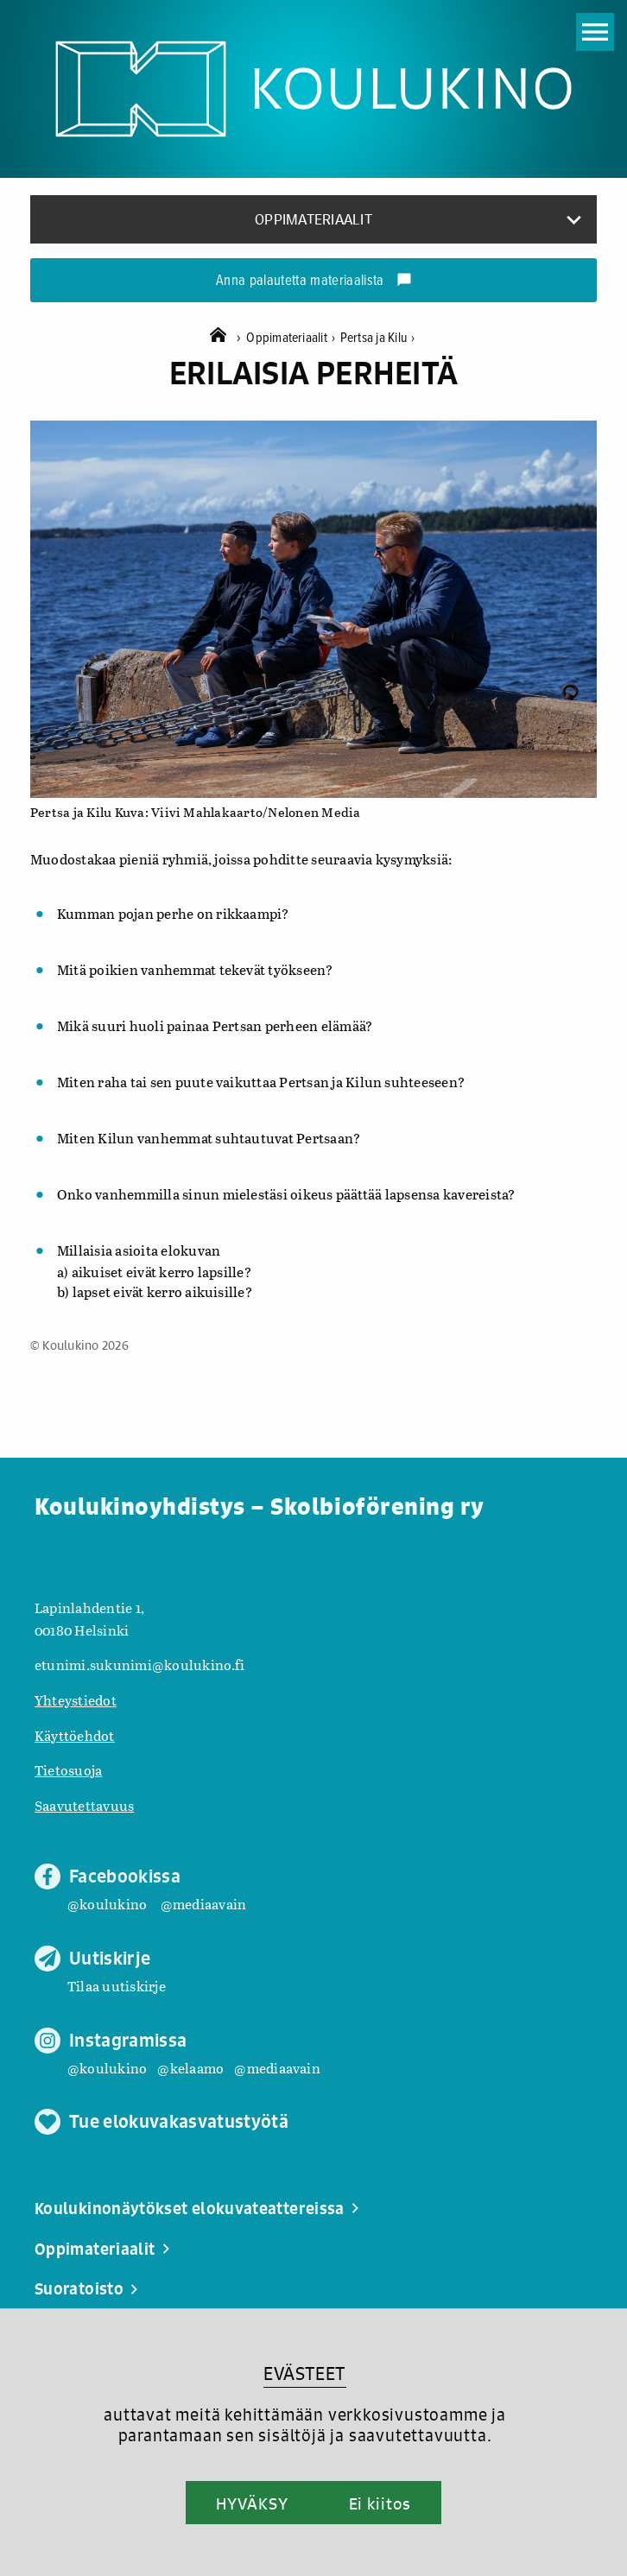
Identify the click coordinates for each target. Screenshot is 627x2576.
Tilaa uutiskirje (116, 1986)
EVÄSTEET (304, 2373)
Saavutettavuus (84, 1805)
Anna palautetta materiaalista (314, 281)
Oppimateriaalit (292, 338)
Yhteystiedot (76, 1700)
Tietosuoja (68, 1770)
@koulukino (107, 1904)
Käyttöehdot (75, 1735)
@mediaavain (204, 1904)
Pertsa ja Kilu (377, 338)
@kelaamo (190, 2068)
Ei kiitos (380, 2503)
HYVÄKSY (252, 2503)
